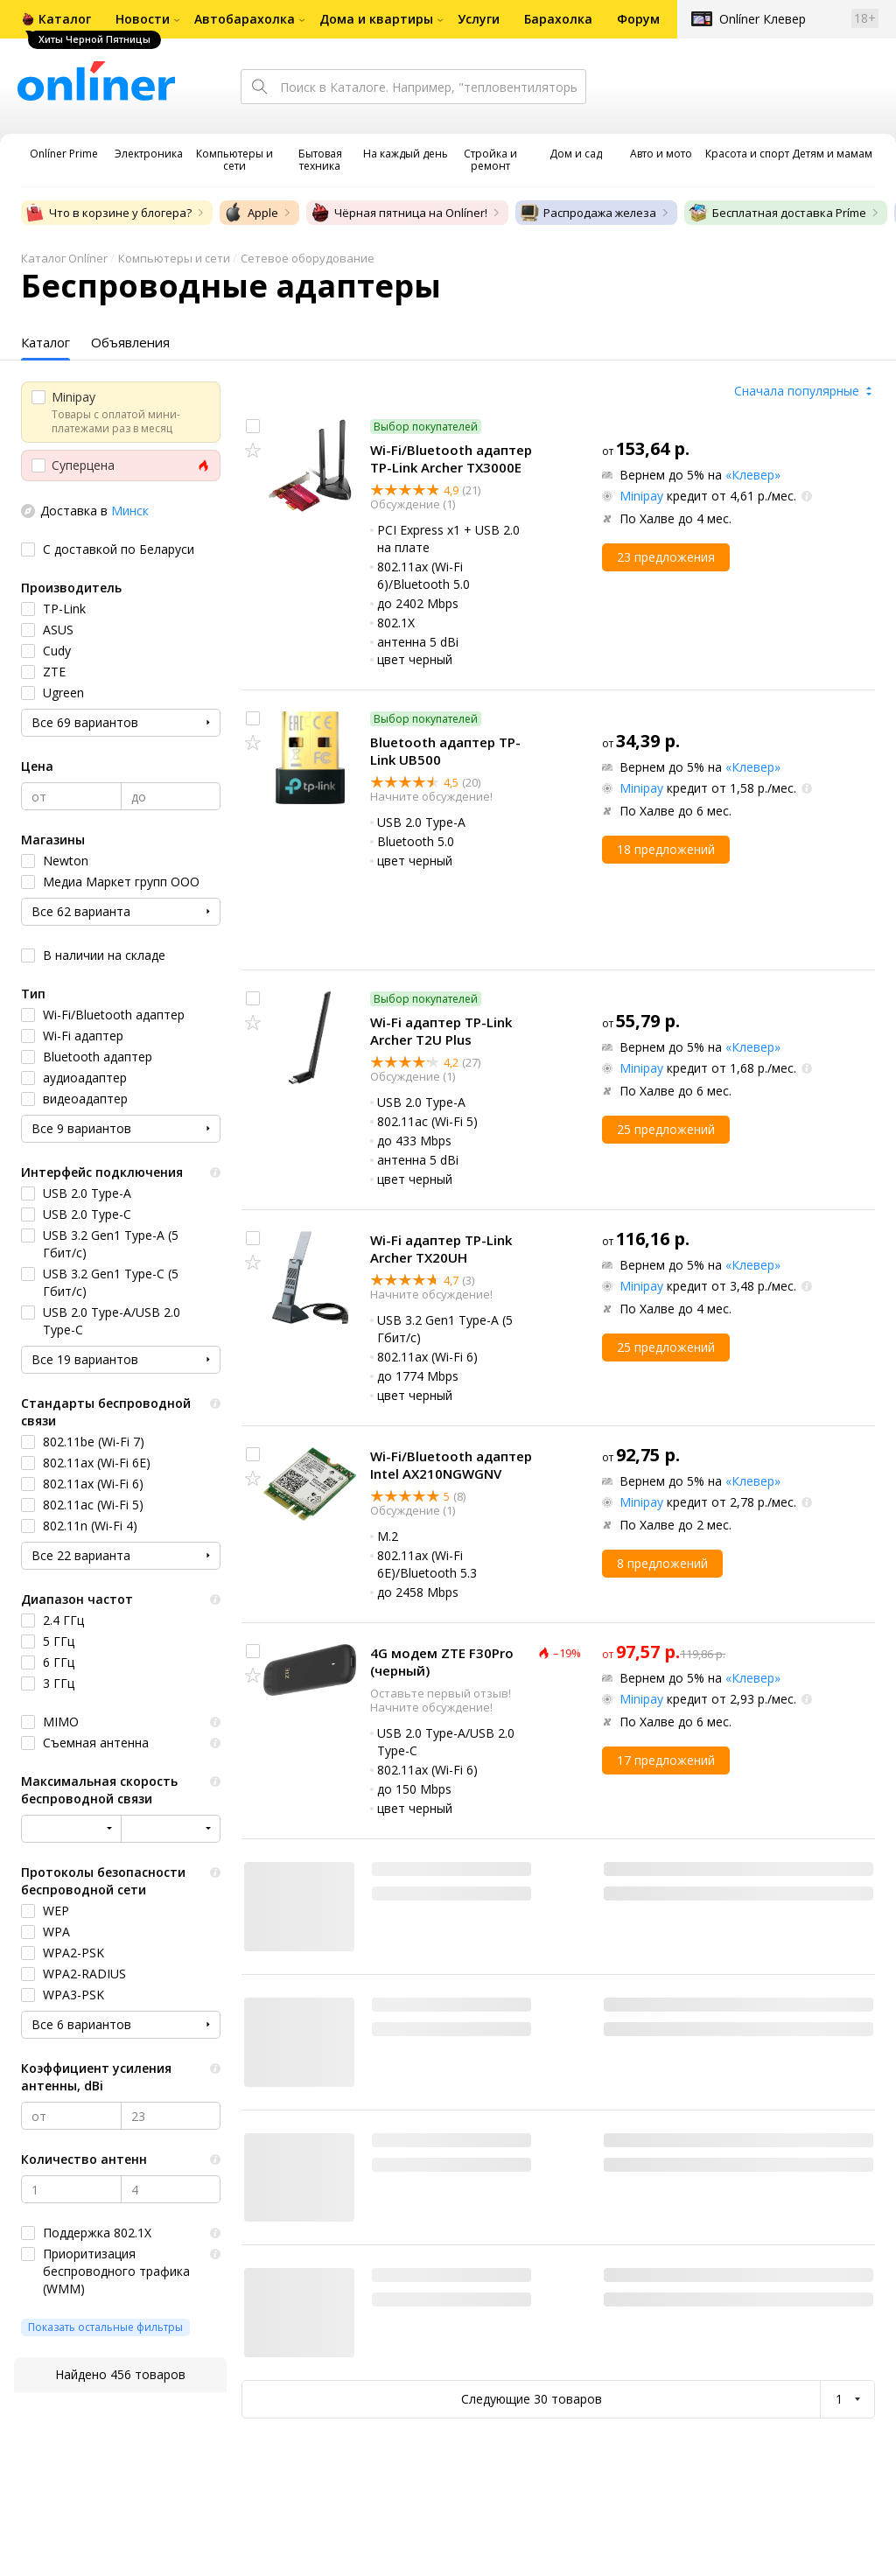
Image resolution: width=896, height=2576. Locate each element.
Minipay (641, 495)
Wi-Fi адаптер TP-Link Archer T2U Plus (441, 1030)
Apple (250, 212)
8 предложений (662, 1563)
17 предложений (666, 1760)
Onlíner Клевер (762, 18)
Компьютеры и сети (174, 258)
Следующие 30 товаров (531, 2398)
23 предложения (666, 557)
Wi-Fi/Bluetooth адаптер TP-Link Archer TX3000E (451, 458)
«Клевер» (752, 474)
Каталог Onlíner (64, 258)
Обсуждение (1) (412, 504)
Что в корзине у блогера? (108, 212)
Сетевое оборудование (307, 258)
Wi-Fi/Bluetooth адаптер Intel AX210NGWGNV (451, 1464)
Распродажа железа (587, 212)
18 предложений (666, 849)
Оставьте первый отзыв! (440, 1693)
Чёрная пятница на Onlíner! (398, 212)
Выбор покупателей (426, 426)
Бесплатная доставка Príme (777, 212)
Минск (130, 510)
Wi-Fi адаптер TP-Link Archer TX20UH (441, 1248)
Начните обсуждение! (431, 796)
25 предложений (666, 1129)
